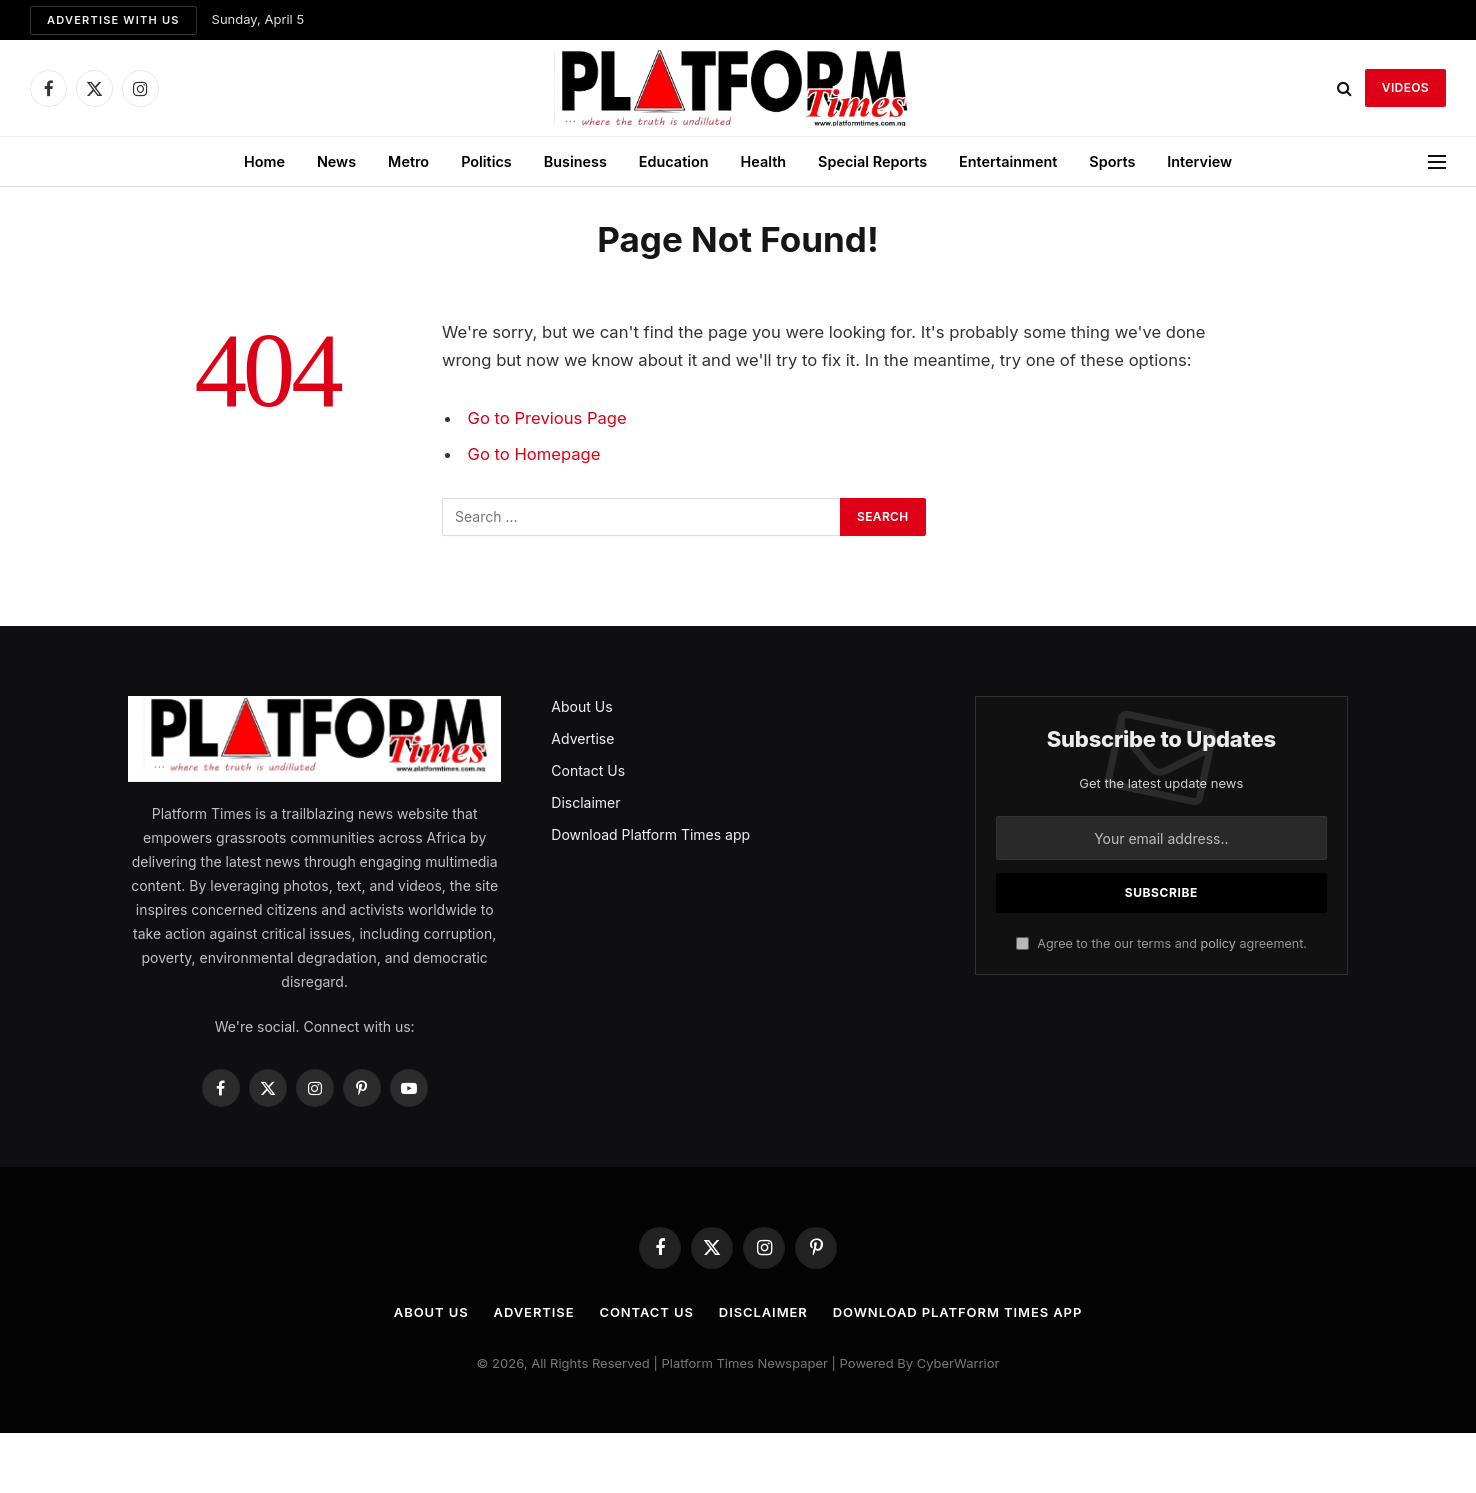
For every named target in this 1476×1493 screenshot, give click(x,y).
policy (1217, 943)
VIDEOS (1405, 87)
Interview (1199, 161)
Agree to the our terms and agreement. (1161, 943)
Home (264, 161)
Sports (1112, 161)
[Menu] (1437, 161)
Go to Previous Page (547, 418)
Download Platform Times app (650, 834)
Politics (486, 161)
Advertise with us (113, 20)
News (336, 161)
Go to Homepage (534, 454)
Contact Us (588, 770)
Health (764, 161)
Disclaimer (585, 802)
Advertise (582, 738)
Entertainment (1008, 161)
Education (674, 161)
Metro (408, 161)
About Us (581, 706)
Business (575, 161)
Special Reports (872, 161)
